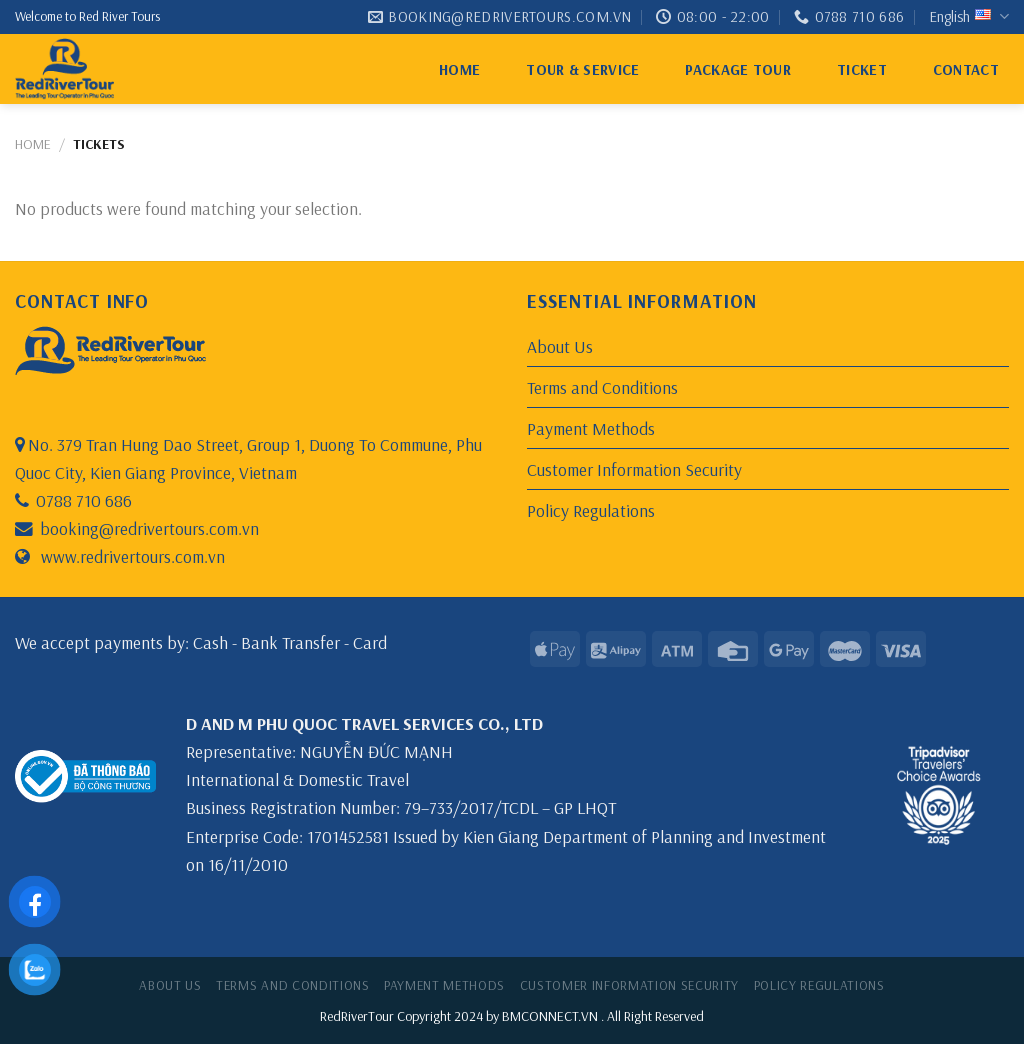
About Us (560, 346)
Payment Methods (591, 428)
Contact (966, 69)
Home (459, 69)
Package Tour (738, 69)
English (969, 17)
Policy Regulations (591, 510)
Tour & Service (582, 69)
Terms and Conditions (602, 387)
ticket (862, 69)
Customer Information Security (634, 469)
